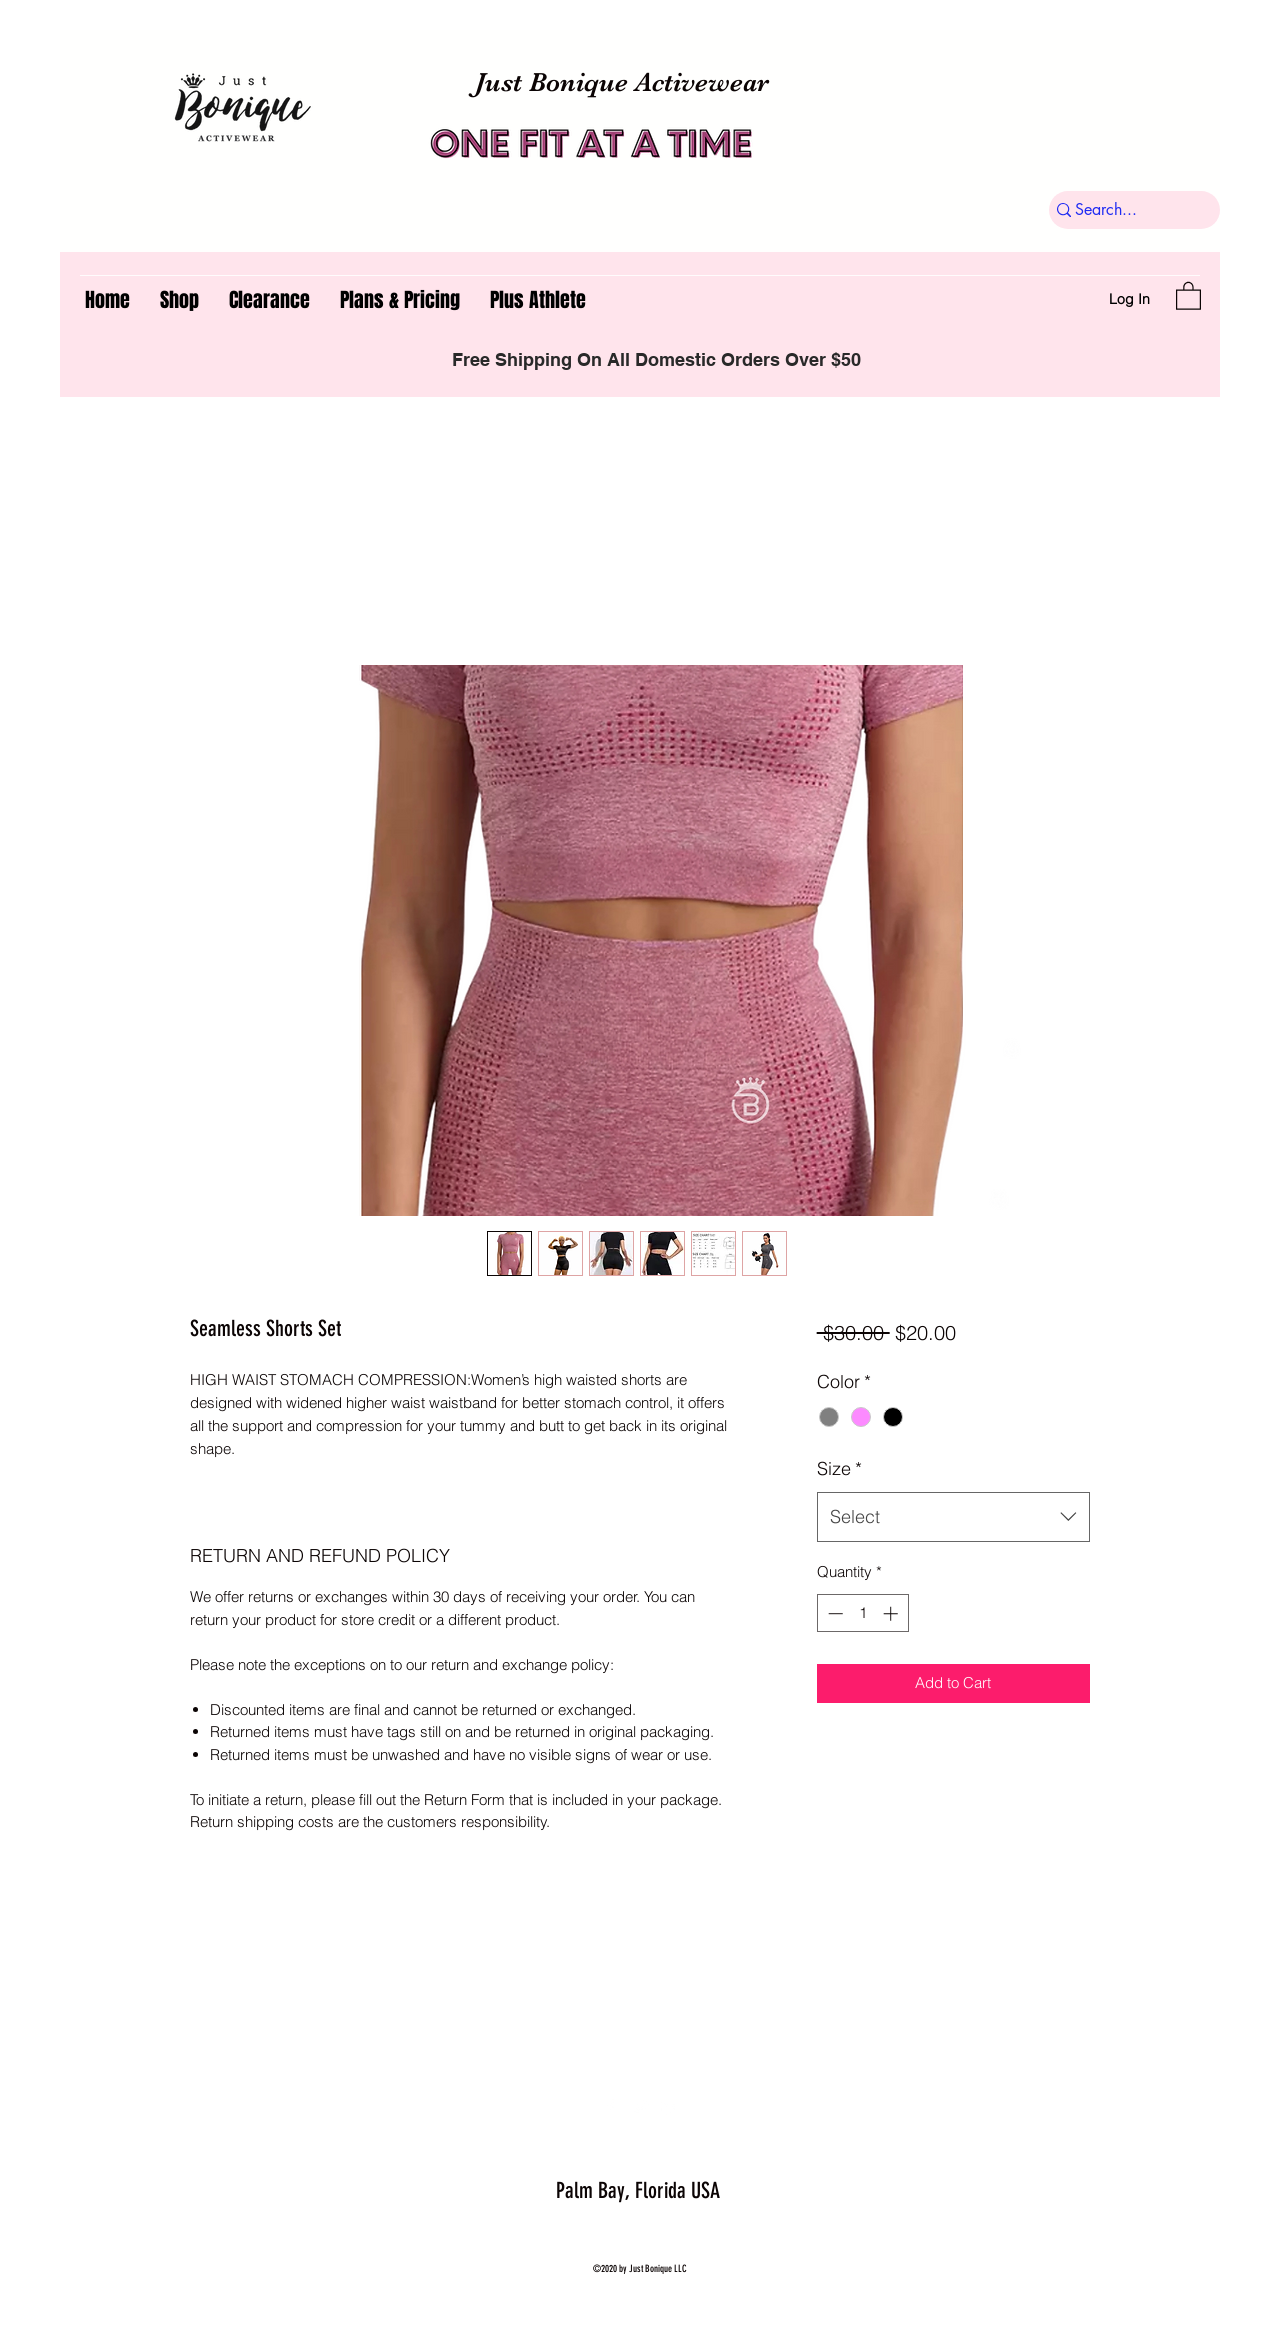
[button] (1188, 295)
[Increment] (892, 1613)
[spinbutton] (862, 1613)
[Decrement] (833, 1613)
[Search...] (1126, 210)
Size (839, 1468)
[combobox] (953, 1517)
